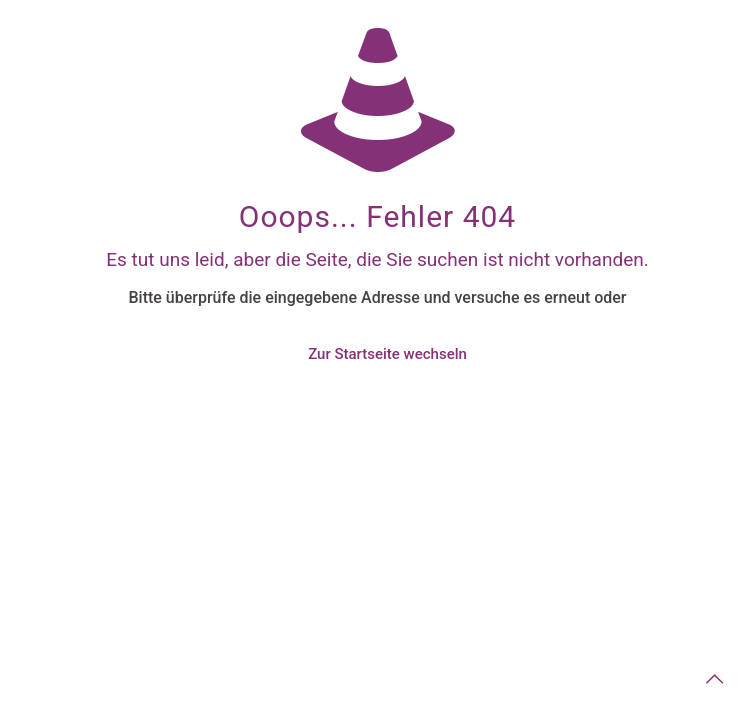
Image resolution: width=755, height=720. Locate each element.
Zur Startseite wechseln (387, 354)
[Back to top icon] (714, 679)
